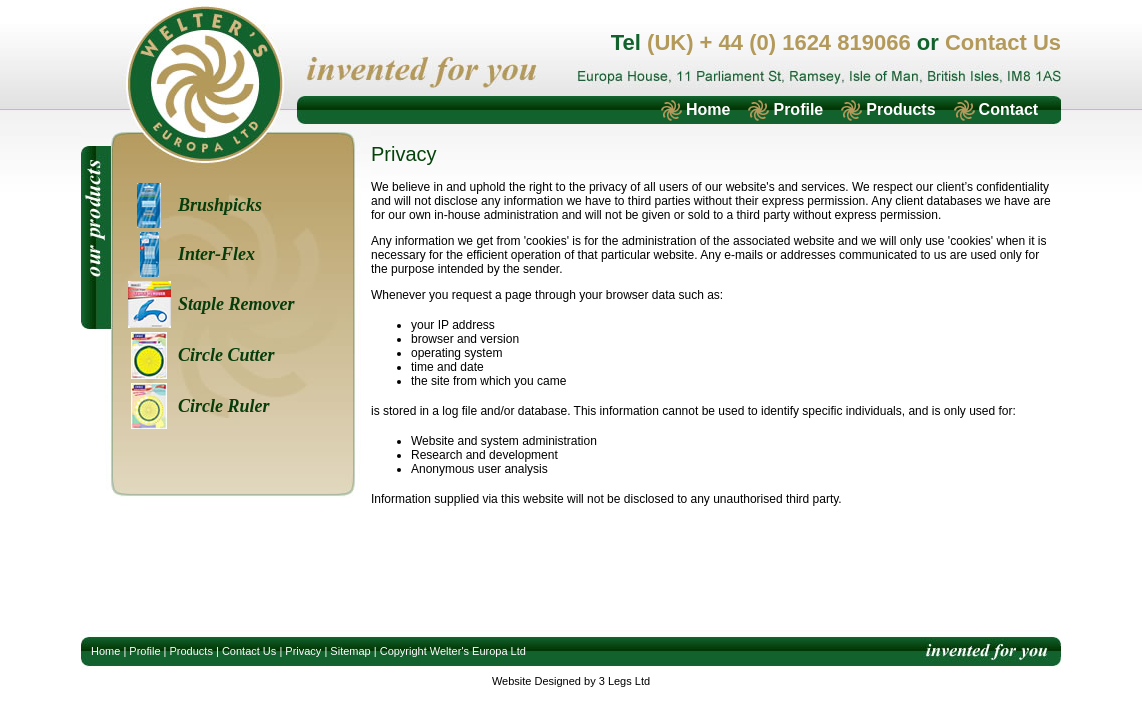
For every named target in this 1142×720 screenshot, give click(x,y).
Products (900, 109)
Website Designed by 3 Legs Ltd (571, 681)
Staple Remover (236, 304)
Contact (1009, 109)
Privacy (303, 651)
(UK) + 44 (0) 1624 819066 (779, 42)
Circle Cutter (226, 355)
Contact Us (1003, 42)
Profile (798, 109)
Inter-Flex (216, 254)
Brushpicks (220, 205)
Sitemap (350, 651)
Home (708, 109)
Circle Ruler (224, 406)
